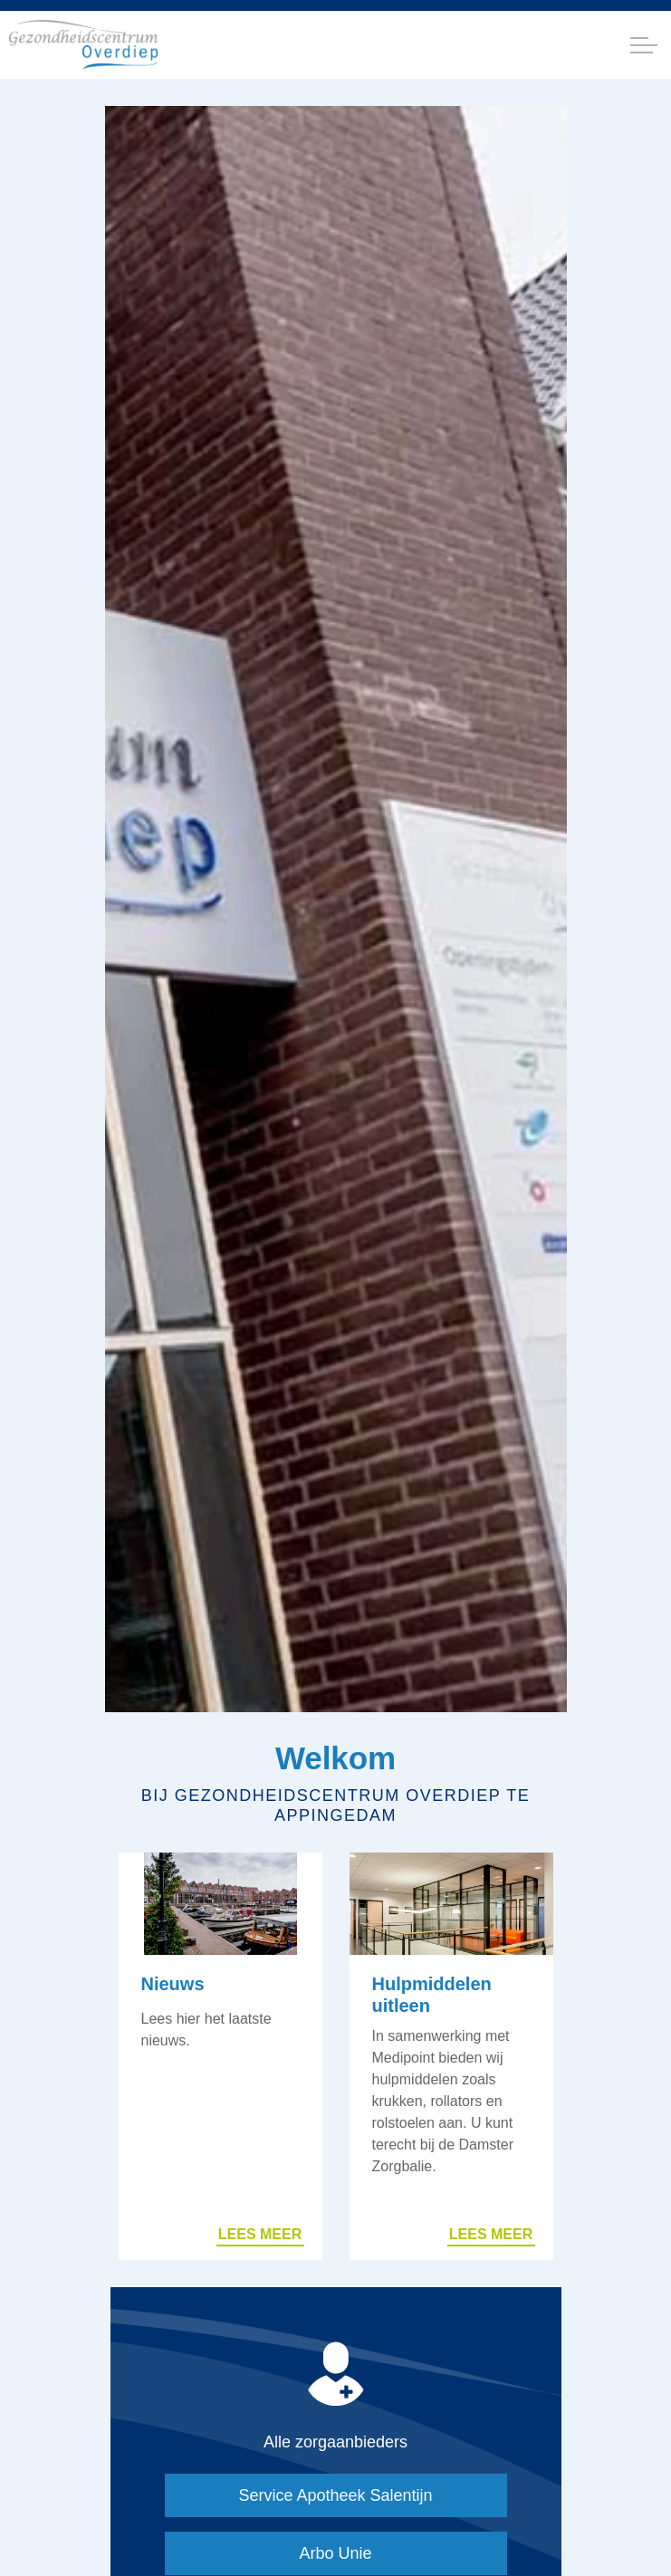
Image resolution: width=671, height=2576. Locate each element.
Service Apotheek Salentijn (335, 2495)
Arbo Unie (335, 2553)
